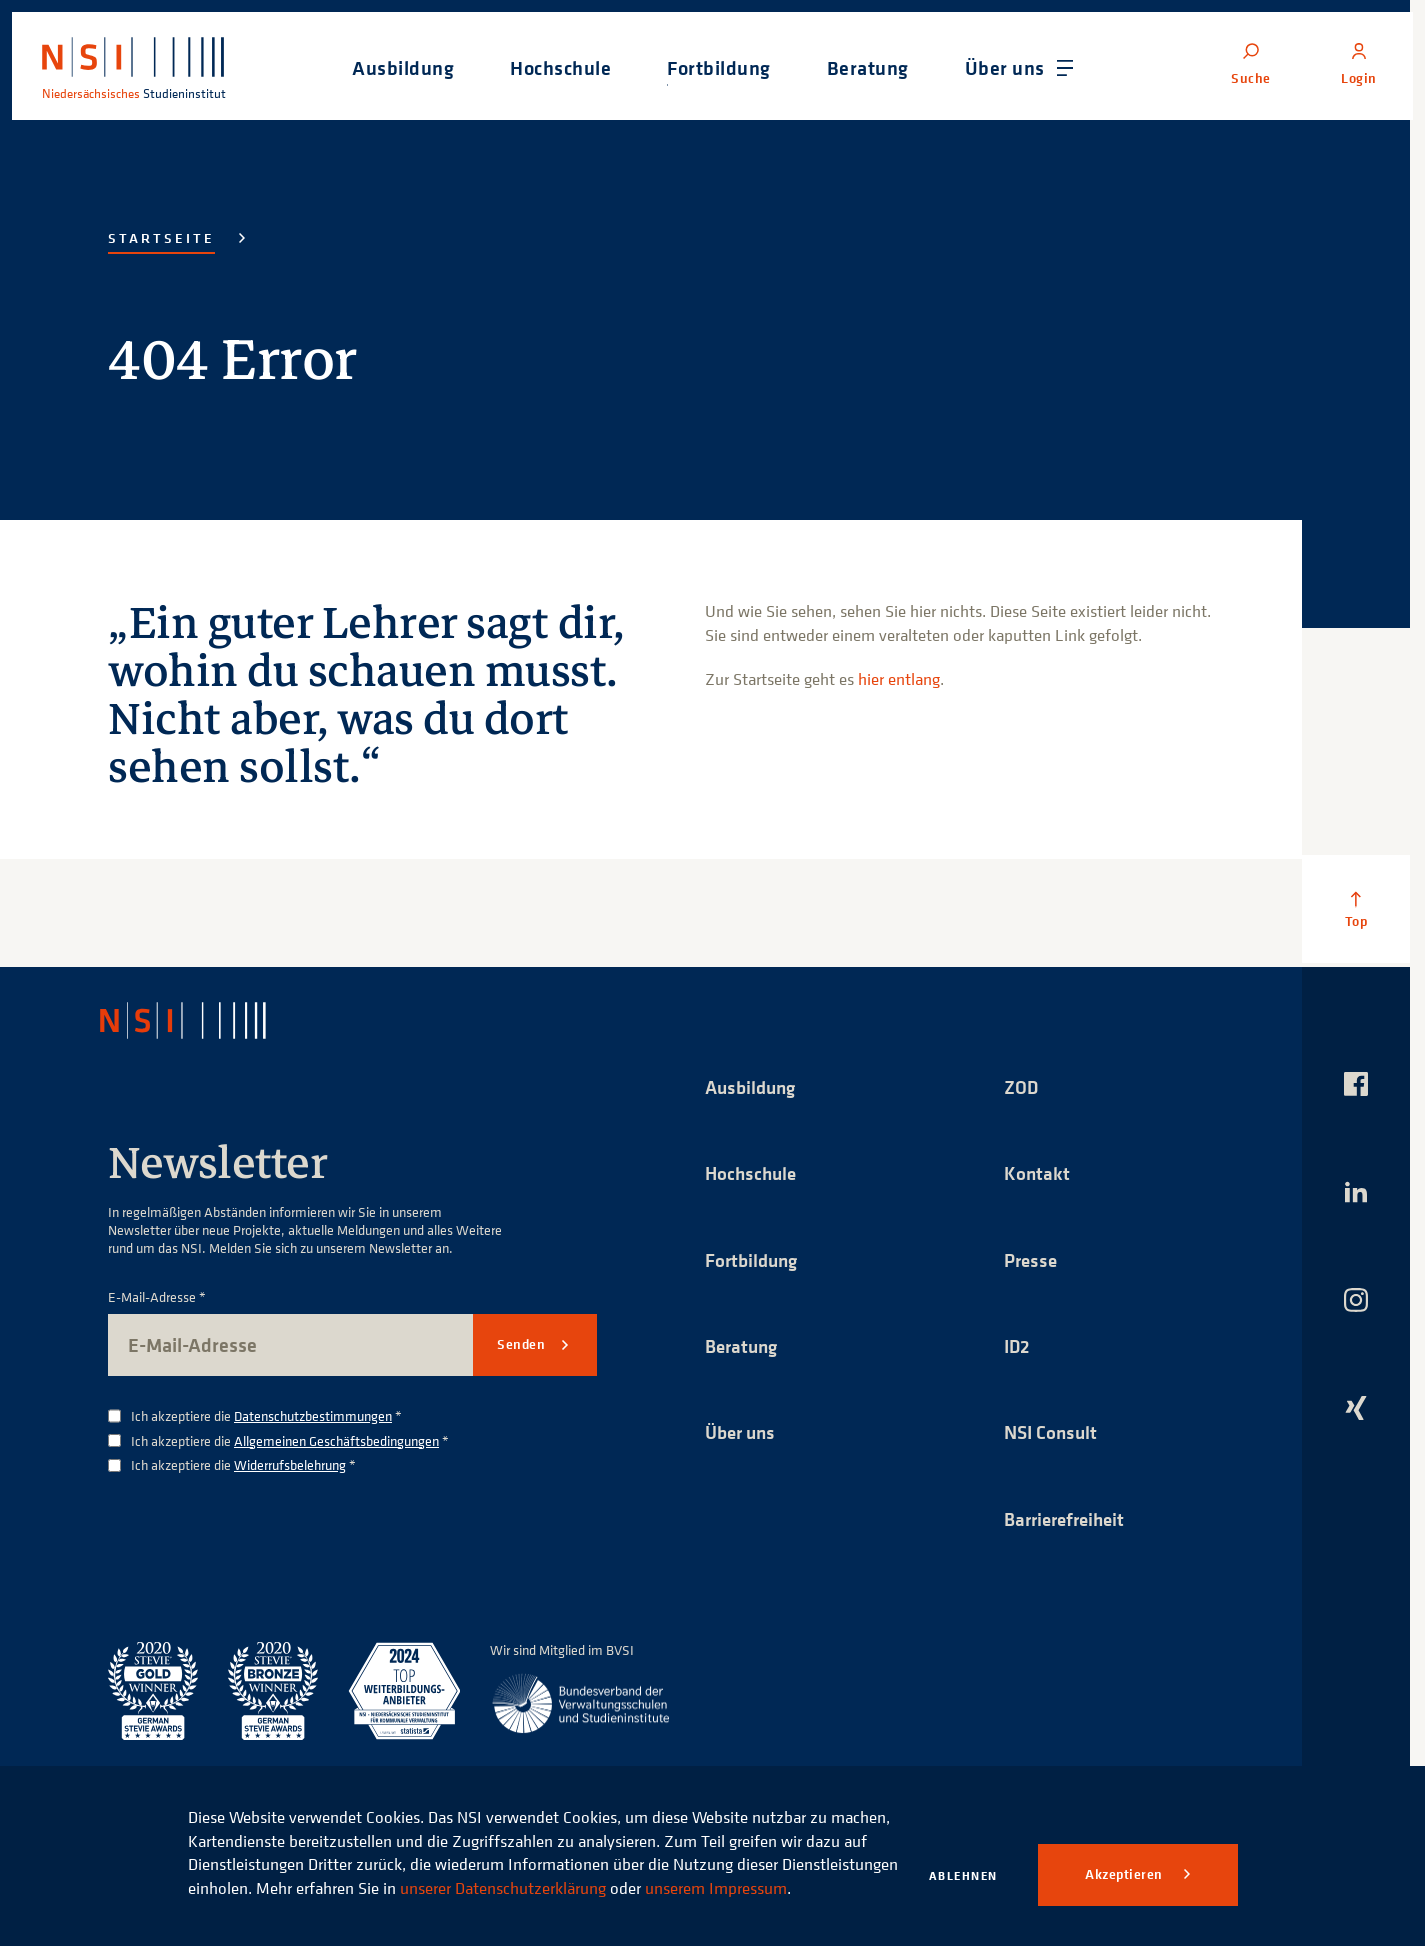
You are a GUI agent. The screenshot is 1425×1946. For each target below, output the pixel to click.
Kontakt (1037, 1173)
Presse (1032, 1260)
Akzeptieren (1125, 1874)
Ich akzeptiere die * (266, 1416)
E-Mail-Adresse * (157, 1297)
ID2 (1018, 1347)
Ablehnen (963, 1875)
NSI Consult (1053, 1434)
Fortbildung (754, 1260)
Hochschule (753, 1173)
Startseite (161, 238)
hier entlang (899, 679)
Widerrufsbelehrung (290, 1464)
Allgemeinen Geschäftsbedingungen (336, 1440)
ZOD (1022, 1086)
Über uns (743, 1434)
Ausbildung (753, 1086)
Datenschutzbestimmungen (313, 1415)
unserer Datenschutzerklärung (623, 1864)
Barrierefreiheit (1069, 1521)
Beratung (744, 1347)
